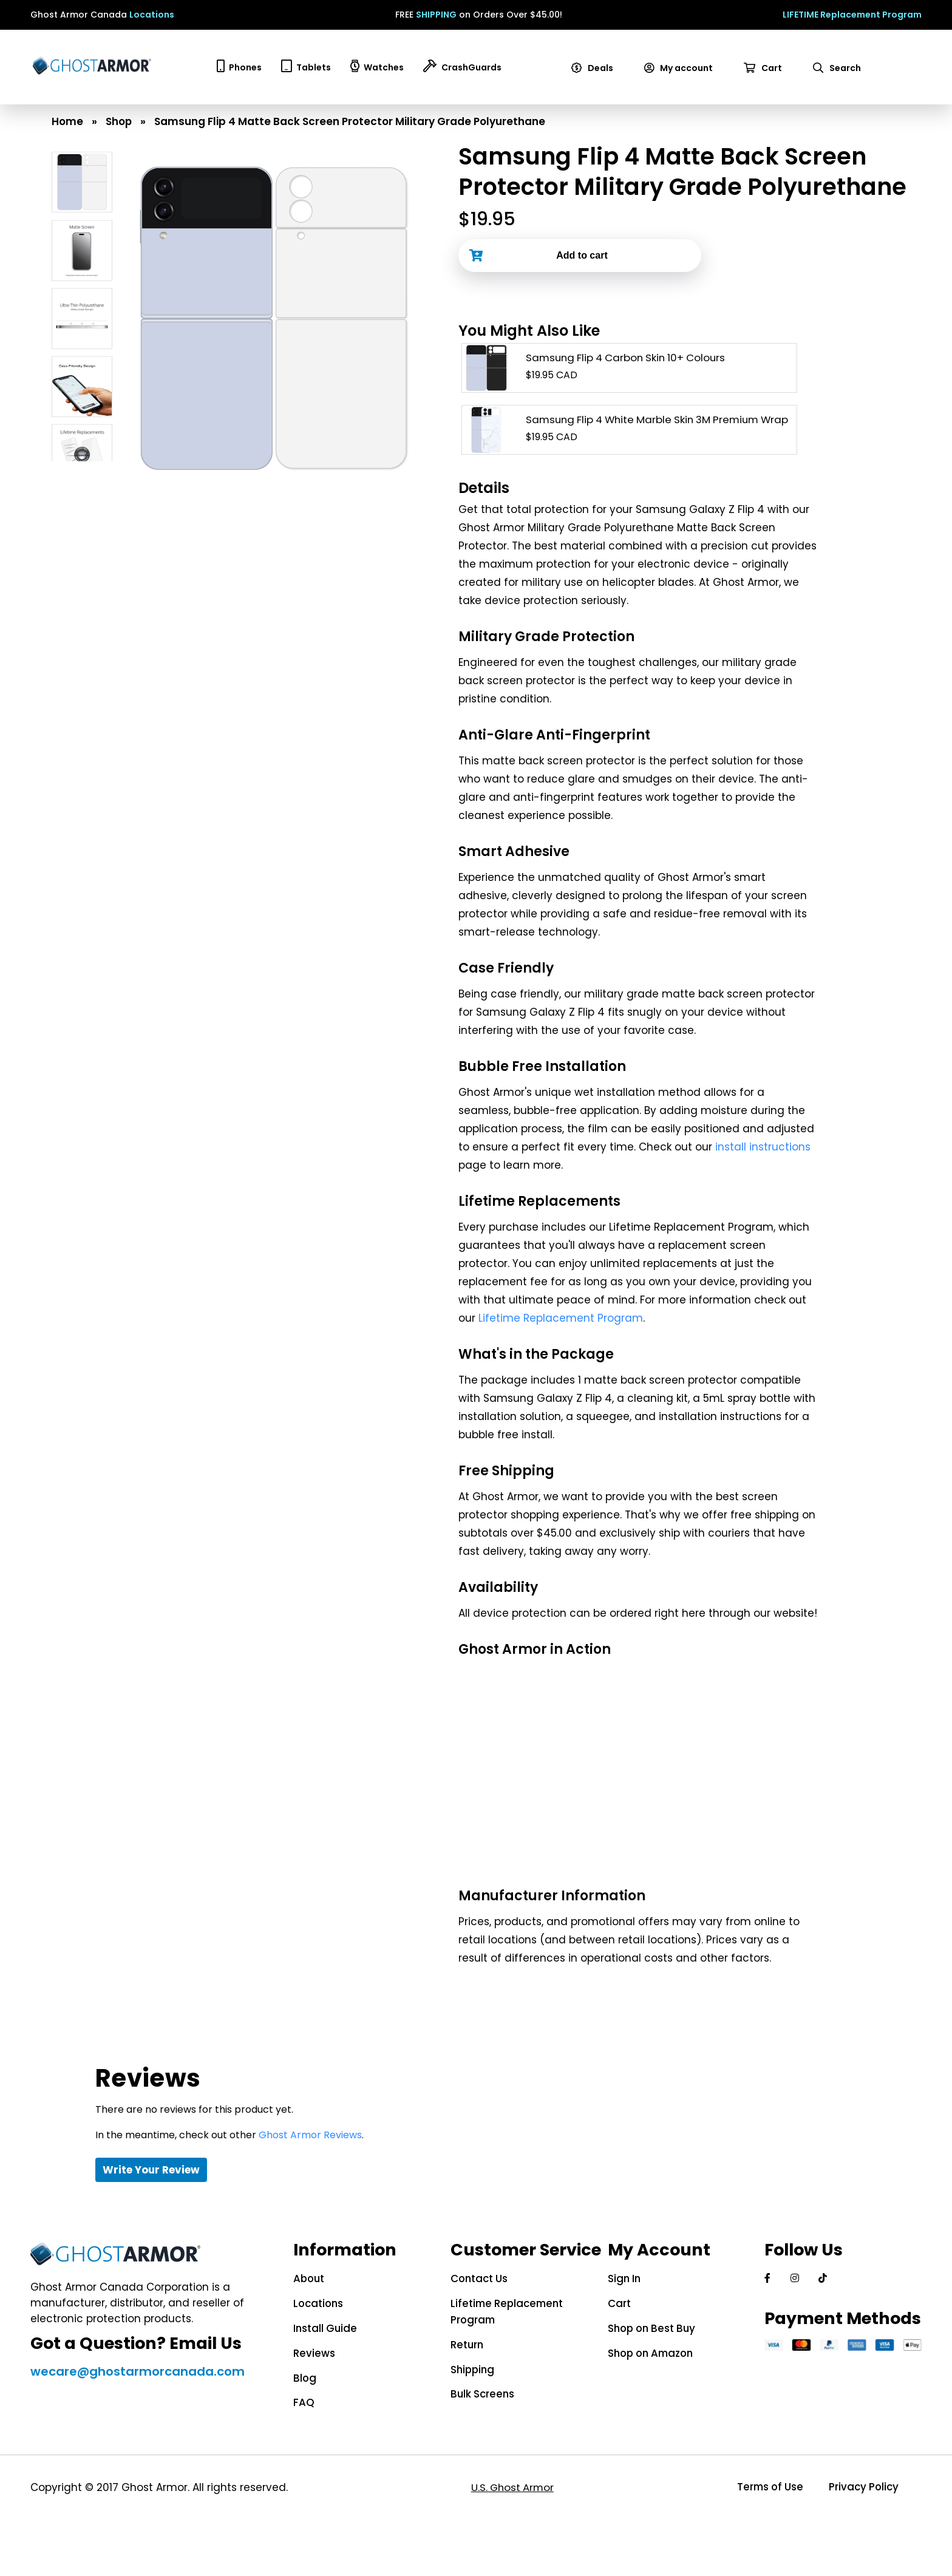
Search (839, 68)
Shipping (469, 2367)
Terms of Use (765, 2485)
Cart (765, 68)
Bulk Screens (478, 2392)
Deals (594, 68)
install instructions (763, 1147)
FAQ (297, 2400)
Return (463, 2343)
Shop (119, 121)
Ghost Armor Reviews (310, 2135)
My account (680, 68)
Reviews (307, 2352)
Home (67, 121)
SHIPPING (436, 14)
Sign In (621, 2279)
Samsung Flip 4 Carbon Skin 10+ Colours (629, 357)
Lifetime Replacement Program (560, 1318)
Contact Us (475, 2279)
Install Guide (319, 2327)
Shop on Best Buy (649, 2327)
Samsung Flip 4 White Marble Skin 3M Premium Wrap (663, 419)
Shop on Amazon (649, 2352)
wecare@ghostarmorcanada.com (134, 2386)
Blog (298, 2376)
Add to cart (581, 255)
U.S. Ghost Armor (509, 2485)
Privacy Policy (861, 2485)
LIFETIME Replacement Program (852, 15)
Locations (151, 14)
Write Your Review (151, 2170)
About (303, 2279)
